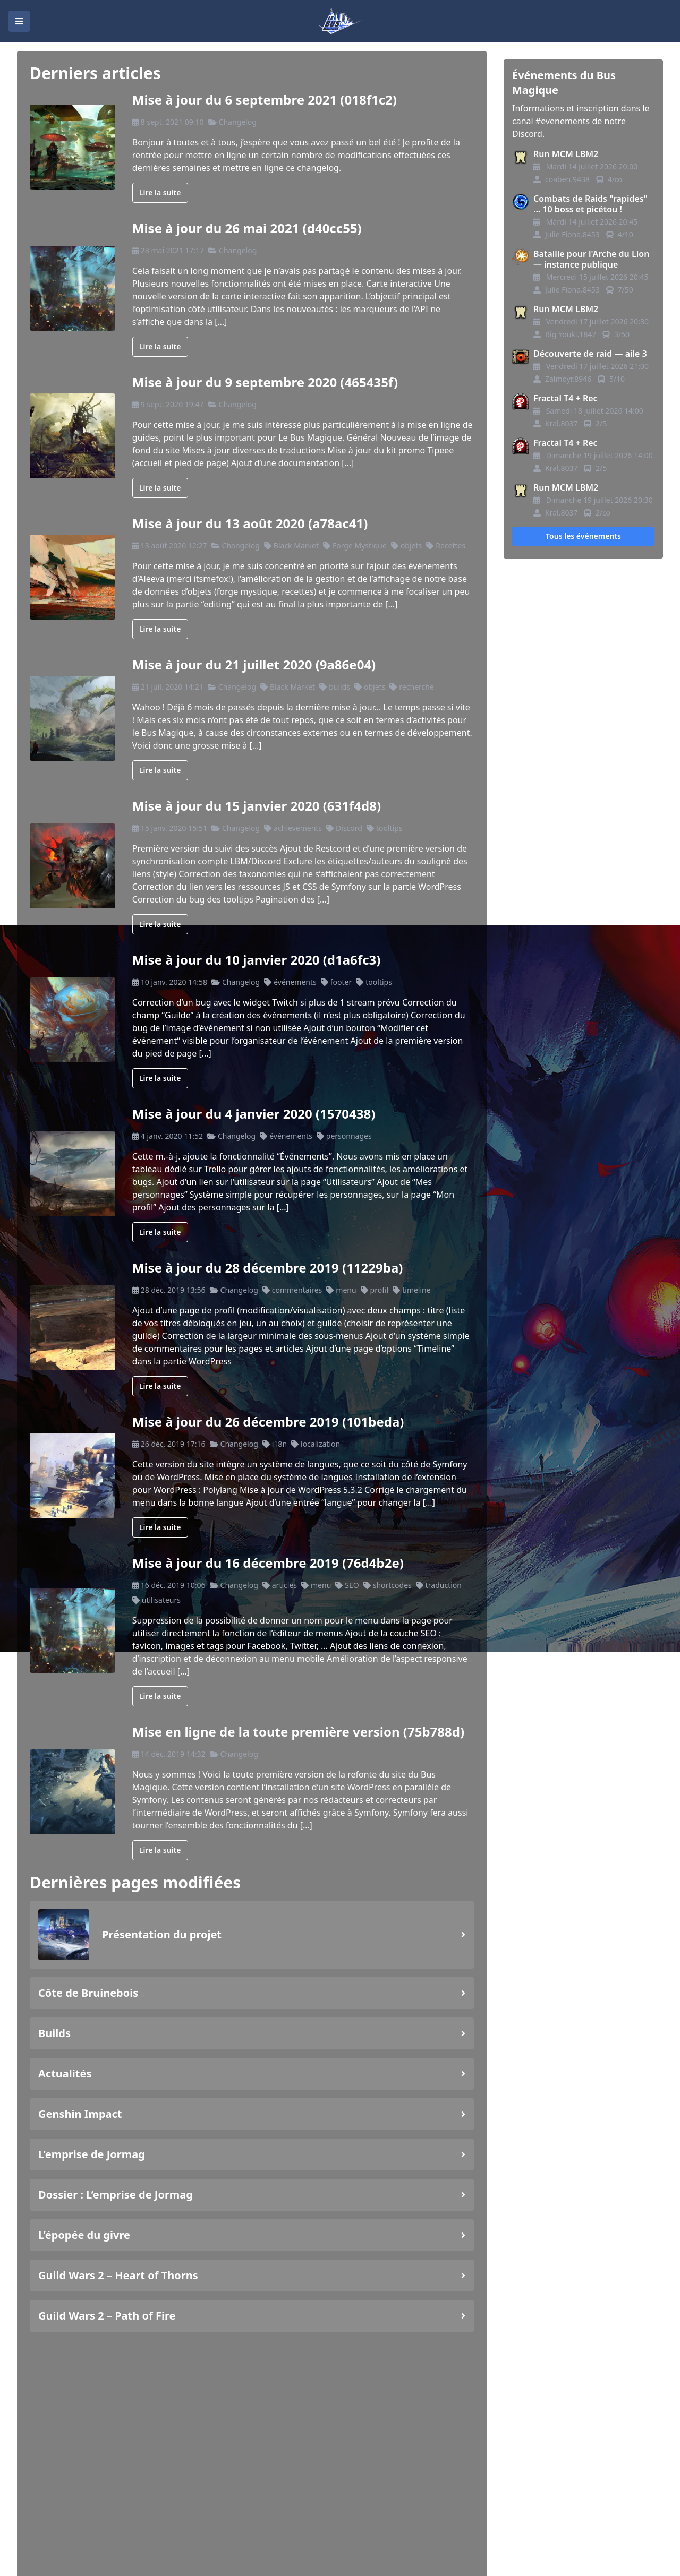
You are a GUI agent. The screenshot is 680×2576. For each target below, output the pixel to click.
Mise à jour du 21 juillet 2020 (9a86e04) (254, 664)
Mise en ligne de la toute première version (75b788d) (298, 1731)
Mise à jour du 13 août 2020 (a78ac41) (250, 523)
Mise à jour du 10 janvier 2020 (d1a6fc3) (256, 959)
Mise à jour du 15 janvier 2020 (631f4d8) (256, 805)
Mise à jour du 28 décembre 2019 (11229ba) (267, 1267)
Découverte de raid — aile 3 (590, 353)
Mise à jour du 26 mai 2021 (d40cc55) (247, 228)
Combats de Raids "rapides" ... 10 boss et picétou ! (590, 204)
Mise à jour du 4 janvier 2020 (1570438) (254, 1113)
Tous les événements (583, 536)
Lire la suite (160, 192)
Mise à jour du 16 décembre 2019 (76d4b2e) (268, 1563)
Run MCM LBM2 (565, 154)
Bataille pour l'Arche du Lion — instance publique (591, 259)
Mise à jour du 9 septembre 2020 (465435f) (265, 382)
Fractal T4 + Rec (565, 398)
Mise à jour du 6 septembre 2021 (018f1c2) (264, 99)
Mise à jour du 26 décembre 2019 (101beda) (268, 1421)
